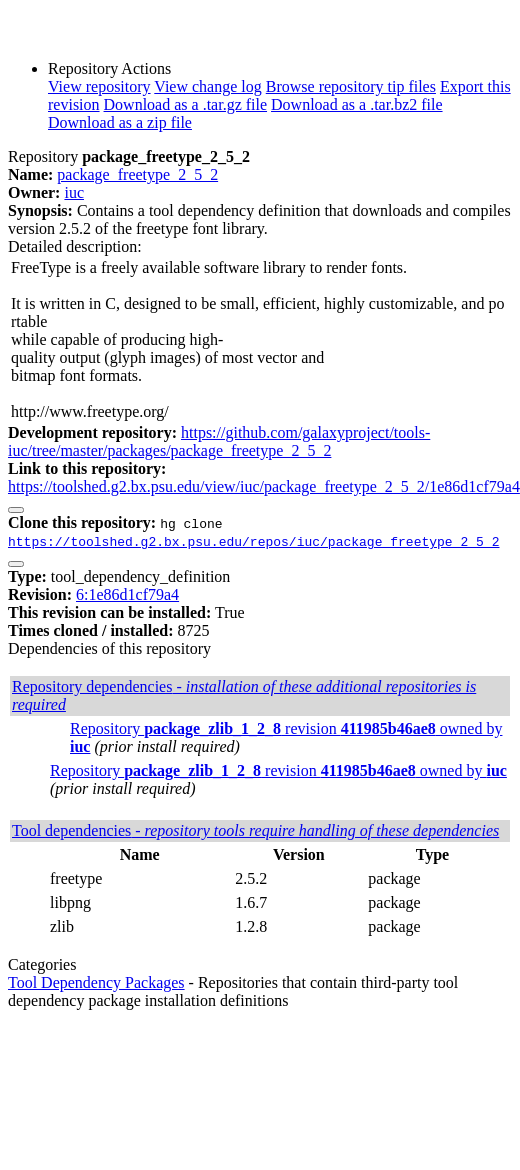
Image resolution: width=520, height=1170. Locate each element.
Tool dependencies (255, 830)
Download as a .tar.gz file (186, 104)
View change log (207, 86)
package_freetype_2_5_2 (137, 174)
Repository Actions (109, 68)
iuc (74, 192)
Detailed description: (75, 246)
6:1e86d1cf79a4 (127, 594)
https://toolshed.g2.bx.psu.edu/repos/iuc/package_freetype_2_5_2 (253, 541)
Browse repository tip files (351, 86)
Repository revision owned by (278, 770)
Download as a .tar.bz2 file (357, 104)
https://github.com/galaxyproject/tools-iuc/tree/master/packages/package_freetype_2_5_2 (219, 441)
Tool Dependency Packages (96, 982)
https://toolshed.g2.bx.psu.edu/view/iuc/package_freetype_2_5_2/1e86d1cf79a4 (264, 486)
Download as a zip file (120, 122)
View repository (99, 86)
